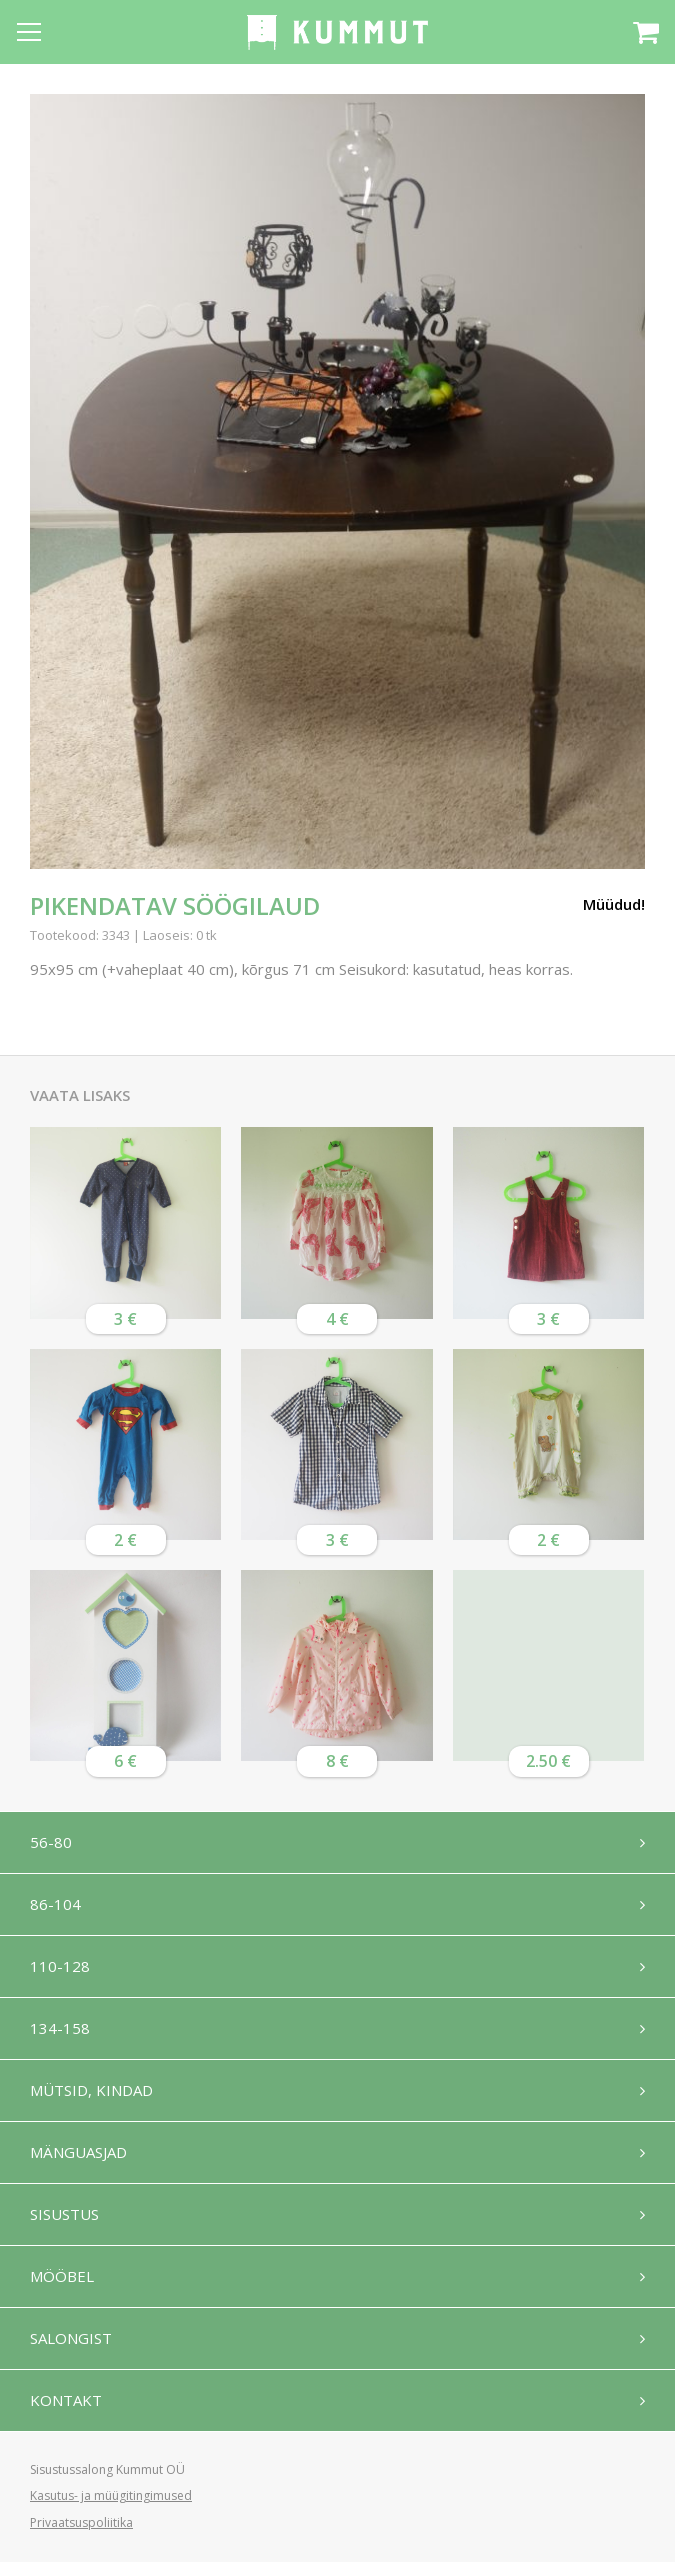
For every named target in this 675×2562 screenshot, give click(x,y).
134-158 (60, 2028)
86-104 (55, 1904)
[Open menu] (29, 32)
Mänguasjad (78, 2152)
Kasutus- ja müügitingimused (111, 2495)
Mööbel (62, 2276)
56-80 (51, 1842)
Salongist (71, 2338)
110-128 (60, 1966)
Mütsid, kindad (91, 2090)
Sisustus (64, 2214)
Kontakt (66, 2400)
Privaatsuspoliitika (81, 2522)
